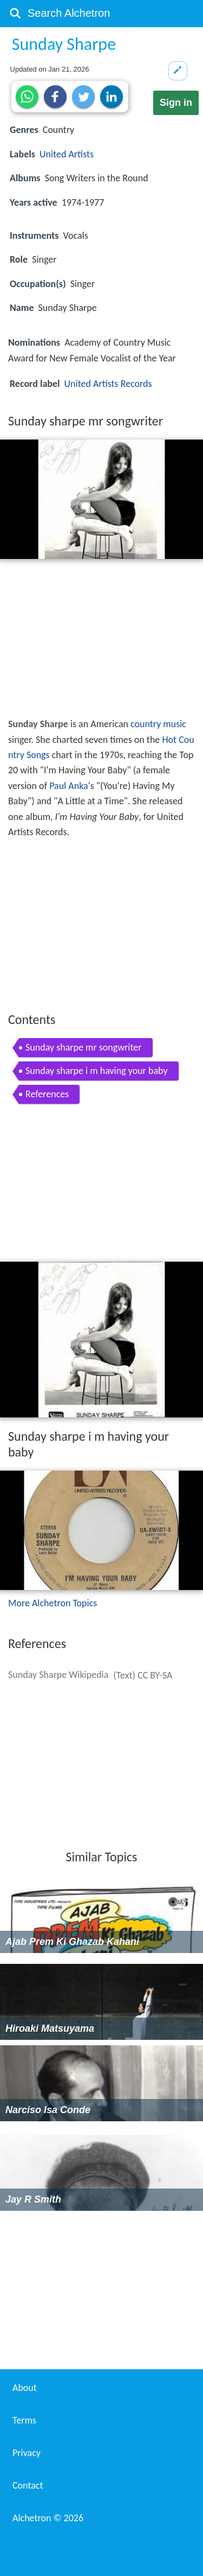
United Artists (67, 154)
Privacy (26, 2453)
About (24, 2388)
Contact (27, 2485)
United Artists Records (108, 384)
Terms (24, 2420)
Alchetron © (47, 2518)
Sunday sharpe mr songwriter (83, 1047)
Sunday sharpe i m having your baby (96, 1071)
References (47, 1094)
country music (158, 724)
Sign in (176, 102)
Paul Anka (68, 786)
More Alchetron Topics (52, 1603)
